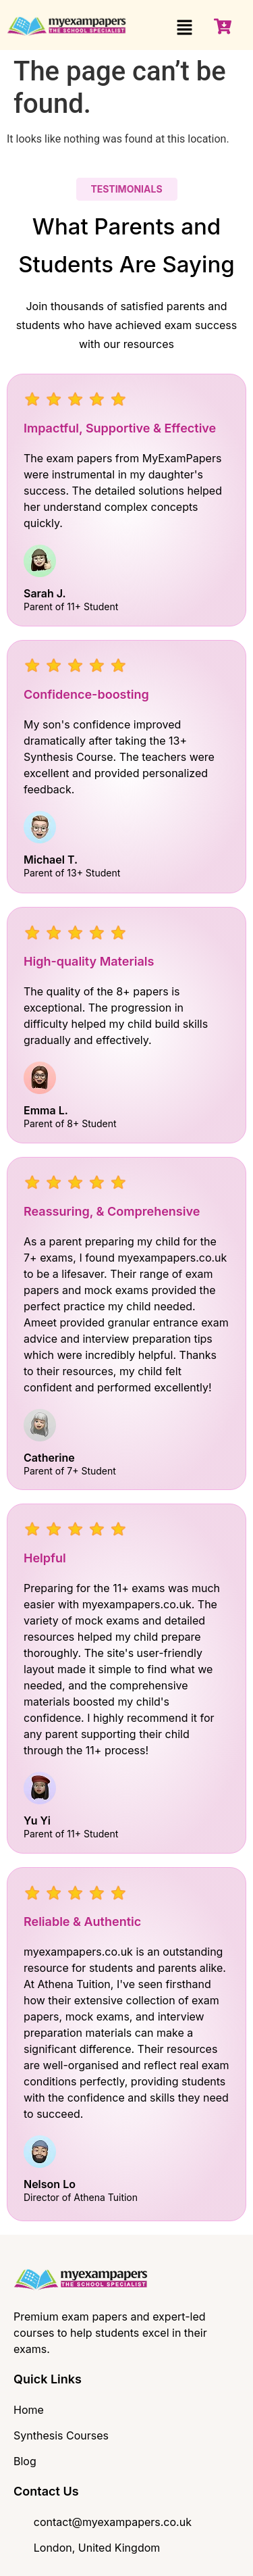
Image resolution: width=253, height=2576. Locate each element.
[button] (184, 28)
